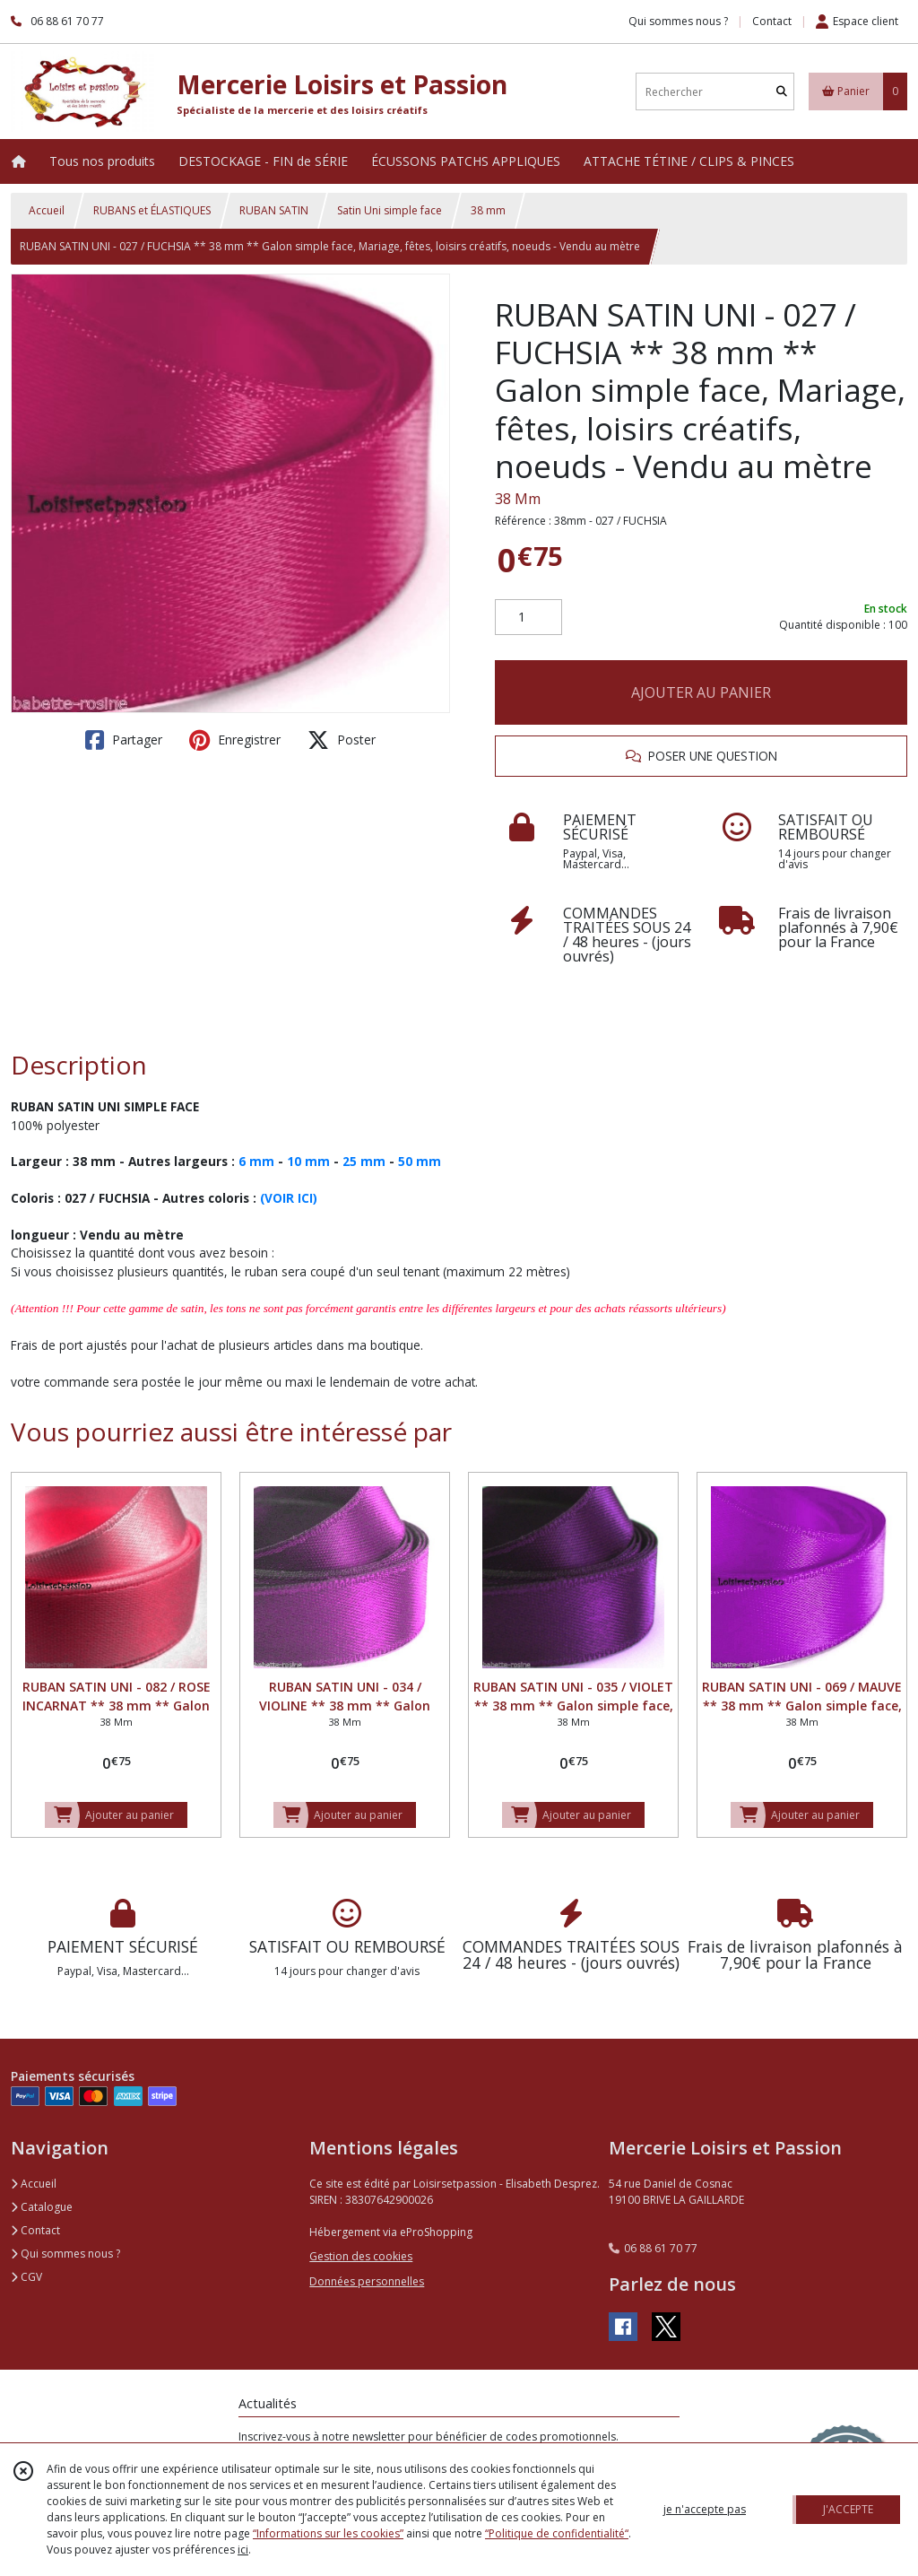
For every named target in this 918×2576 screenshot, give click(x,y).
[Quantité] (528, 617)
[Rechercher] (781, 91)
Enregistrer (235, 740)
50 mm (419, 1161)
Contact (772, 21)
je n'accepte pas (704, 2509)
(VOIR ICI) (288, 1197)
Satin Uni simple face (389, 210)
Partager (123, 740)
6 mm (256, 1161)
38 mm (488, 210)
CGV (26, 2276)
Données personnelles (366, 2281)
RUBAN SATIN (273, 210)
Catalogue (42, 2207)
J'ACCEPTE (848, 2509)
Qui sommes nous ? (65, 2253)
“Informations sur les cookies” (328, 2533)
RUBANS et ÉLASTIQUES (152, 210)
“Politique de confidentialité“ (556, 2533)
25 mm (363, 1161)
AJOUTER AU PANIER (701, 692)
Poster (341, 740)
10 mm (308, 1161)
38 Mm (518, 499)
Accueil (47, 210)
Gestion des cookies (360, 2256)
